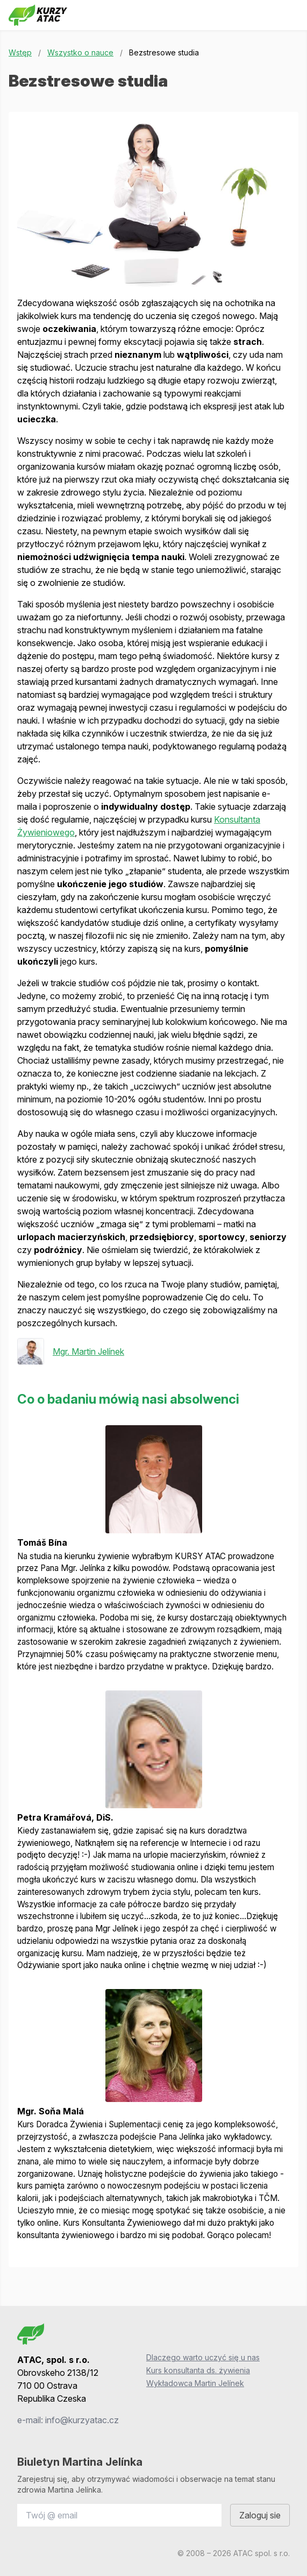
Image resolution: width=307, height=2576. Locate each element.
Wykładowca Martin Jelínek (195, 2383)
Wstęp (20, 52)
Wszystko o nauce (80, 52)
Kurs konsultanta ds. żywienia (198, 2370)
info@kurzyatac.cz (82, 2420)
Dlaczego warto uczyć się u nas (203, 2357)
